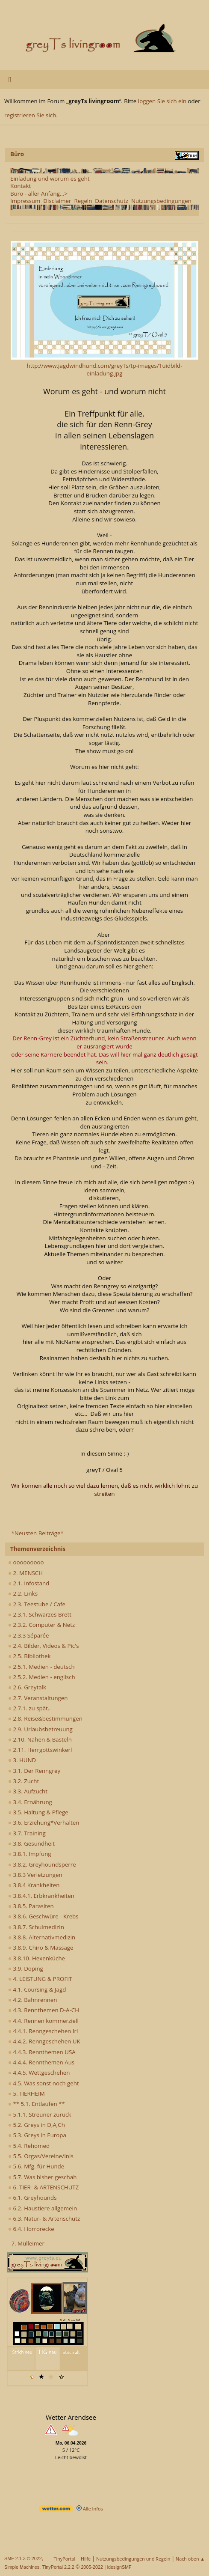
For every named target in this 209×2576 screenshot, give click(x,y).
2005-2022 (92, 2567)
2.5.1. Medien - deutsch (41, 1667)
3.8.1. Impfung (29, 1854)
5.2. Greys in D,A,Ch (36, 2125)
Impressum (25, 201)
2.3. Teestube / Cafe (36, 1604)
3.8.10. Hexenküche (36, 1958)
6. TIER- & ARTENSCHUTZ (43, 2187)
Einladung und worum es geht (50, 178)
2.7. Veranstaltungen (38, 1698)
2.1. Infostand (28, 1583)
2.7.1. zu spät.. (29, 1708)
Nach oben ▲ (190, 2558)
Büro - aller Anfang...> (39, 193)
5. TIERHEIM (26, 2093)
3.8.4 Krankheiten (33, 1885)
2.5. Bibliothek (29, 1656)
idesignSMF (119, 2567)
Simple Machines (21, 2567)
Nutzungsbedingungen (161, 201)
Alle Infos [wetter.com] (90, 2508)
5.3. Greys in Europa (37, 2135)
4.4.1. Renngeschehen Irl (43, 2031)
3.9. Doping (25, 1968)
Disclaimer (57, 201)
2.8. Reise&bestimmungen (45, 1718)
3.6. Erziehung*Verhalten (43, 1822)
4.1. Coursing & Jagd (37, 1989)
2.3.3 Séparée (28, 1635)
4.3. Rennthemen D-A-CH (43, 2010)
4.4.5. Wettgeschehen (39, 2072)
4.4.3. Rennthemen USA (42, 2052)
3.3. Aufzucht (27, 1791)
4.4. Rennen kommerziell (43, 2021)
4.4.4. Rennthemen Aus (41, 2062)
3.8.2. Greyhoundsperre (42, 1864)
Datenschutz (111, 201)
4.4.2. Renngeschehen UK (44, 2041)
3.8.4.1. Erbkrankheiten (41, 1896)
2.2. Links (23, 1593)
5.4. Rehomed (29, 2146)
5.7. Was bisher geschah (42, 2177)
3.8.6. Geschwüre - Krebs (43, 1916)
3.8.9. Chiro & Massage (41, 1947)
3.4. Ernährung (30, 1802)
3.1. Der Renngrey (34, 1771)
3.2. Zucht (23, 1781)
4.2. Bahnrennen (32, 2000)
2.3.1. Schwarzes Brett (39, 1614)
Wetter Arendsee (71, 2417)
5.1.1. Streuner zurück (39, 2114)
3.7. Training (27, 1833)
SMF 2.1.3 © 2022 (23, 2558)
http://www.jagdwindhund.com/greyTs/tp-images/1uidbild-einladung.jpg (105, 370)
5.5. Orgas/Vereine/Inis (41, 2156)
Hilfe (86, 2558)
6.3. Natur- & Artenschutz (44, 2218)
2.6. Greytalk (27, 1687)
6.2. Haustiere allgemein (42, 2208)
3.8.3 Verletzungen (35, 1875)
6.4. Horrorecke (31, 2229)
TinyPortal (65, 2558)
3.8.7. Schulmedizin (36, 1927)
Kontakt (20, 186)
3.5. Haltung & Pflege (38, 1812)
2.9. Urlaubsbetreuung (40, 1729)
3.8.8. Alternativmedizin (41, 1937)
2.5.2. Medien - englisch (41, 1677)
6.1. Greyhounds (32, 2197)
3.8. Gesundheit (31, 1843)
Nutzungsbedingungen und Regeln (133, 2558)
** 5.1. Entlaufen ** (36, 2104)
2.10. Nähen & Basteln (40, 1739)
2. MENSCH (25, 1573)
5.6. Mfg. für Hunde (36, 2166)
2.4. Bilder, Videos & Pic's (43, 1646)
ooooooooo (26, 1562)
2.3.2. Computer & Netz (41, 1625)
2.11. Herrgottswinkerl (40, 1750)
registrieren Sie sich (30, 115)
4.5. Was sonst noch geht (43, 2083)
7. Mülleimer (27, 2243)
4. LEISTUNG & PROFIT (40, 1979)
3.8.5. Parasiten (31, 1906)
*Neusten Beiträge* (37, 1533)
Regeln (83, 201)
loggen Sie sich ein (162, 101)
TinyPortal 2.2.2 (58, 2567)
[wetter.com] (56, 2510)
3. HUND (22, 1760)
